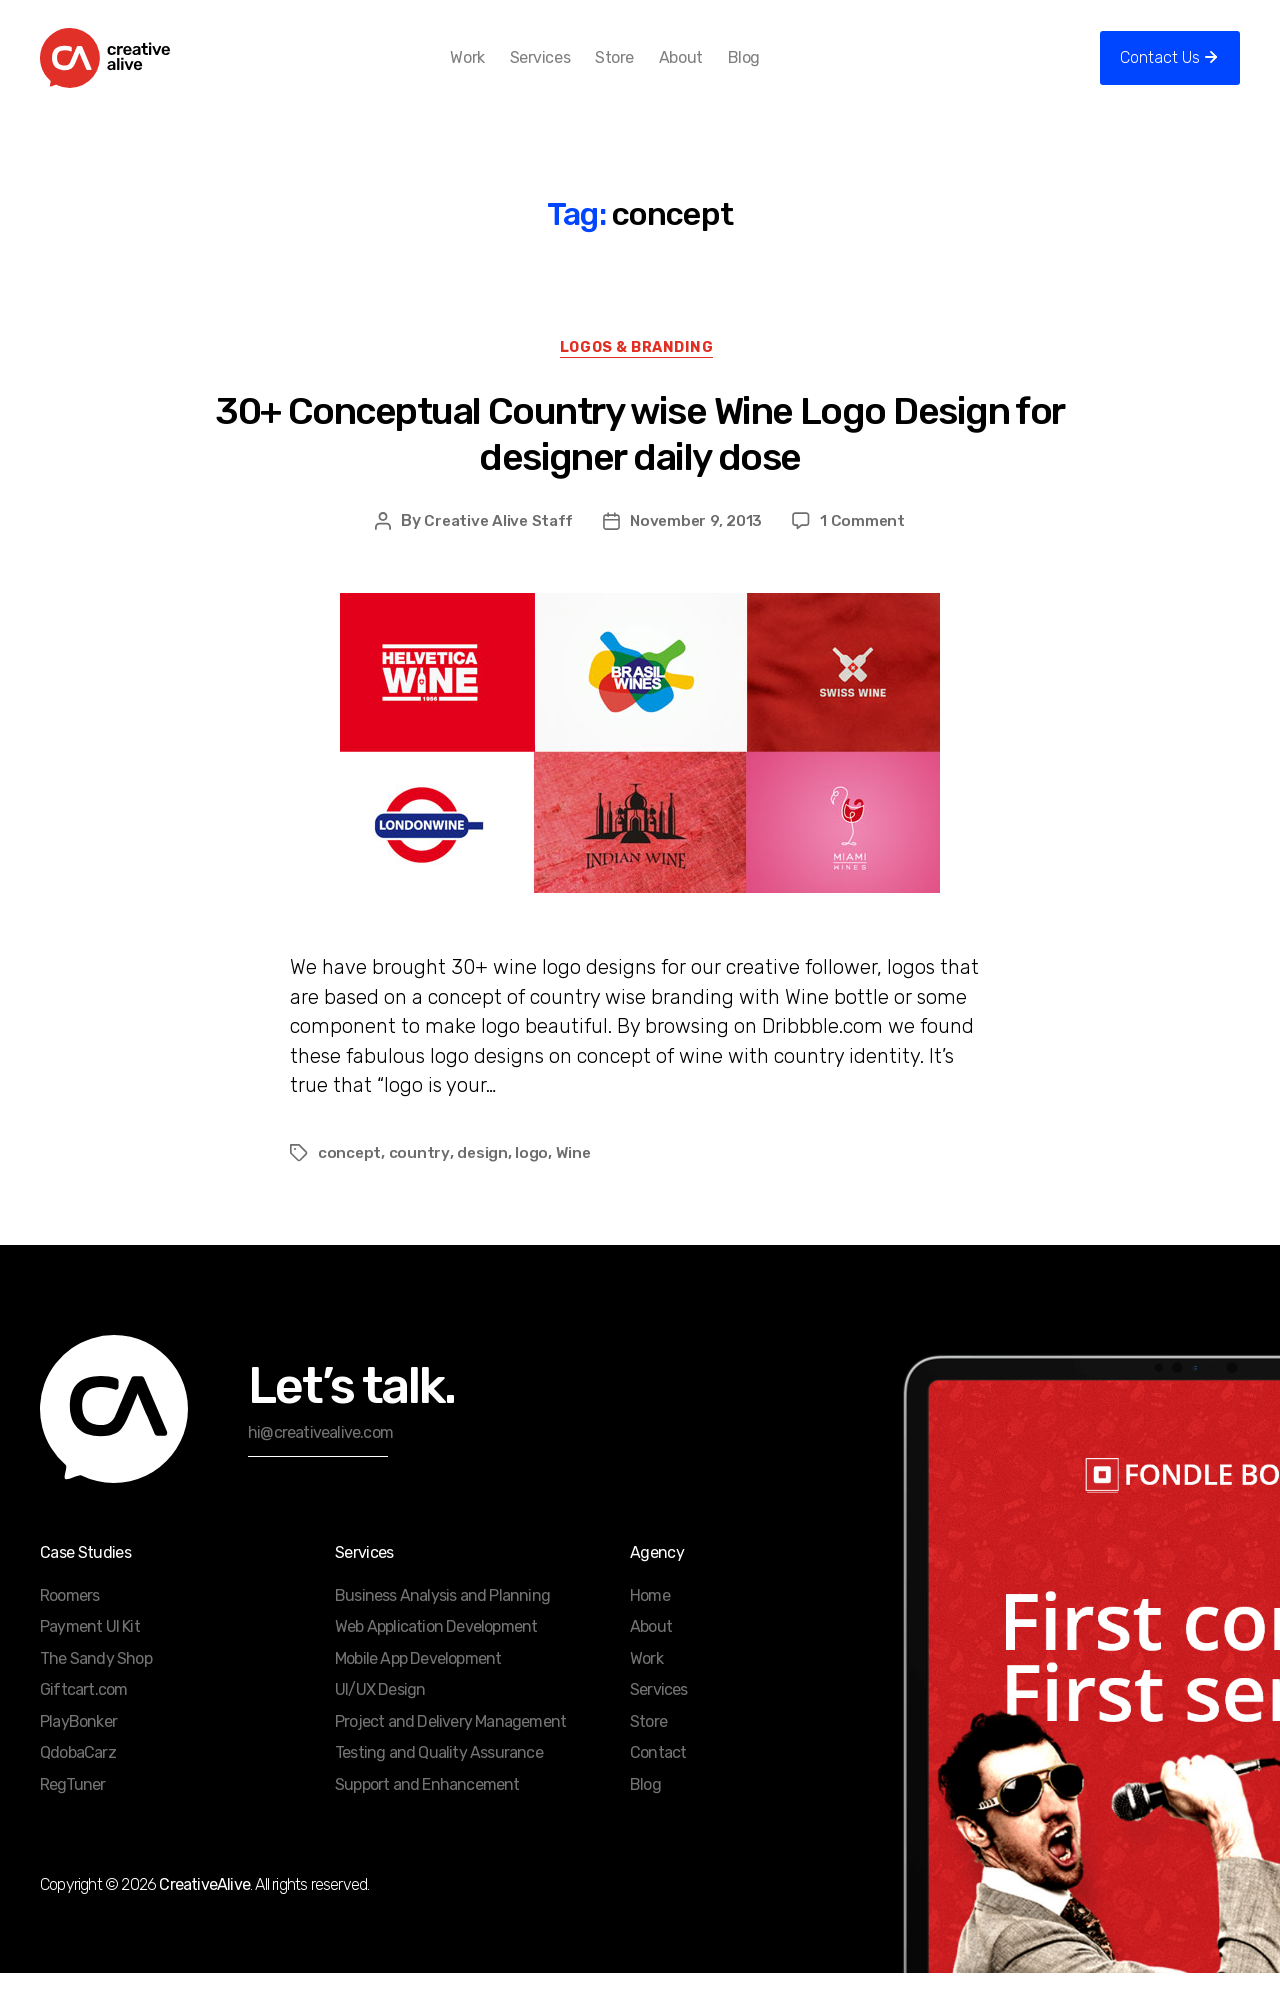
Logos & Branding (640, 381)
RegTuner (73, 1818)
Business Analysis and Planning (442, 1629)
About (713, 72)
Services (572, 72)
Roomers (69, 1629)
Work (500, 72)
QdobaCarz (78, 1786)
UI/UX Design (380, 1723)
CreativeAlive (204, 1918)
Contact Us (1160, 72)
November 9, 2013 (699, 554)
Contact (658, 1786)
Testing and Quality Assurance (439, 1786)
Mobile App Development (418, 1692)
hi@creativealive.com (320, 1466)
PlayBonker (78, 1755)
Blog (776, 72)
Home (650, 1629)
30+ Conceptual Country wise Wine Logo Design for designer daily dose (640, 467)
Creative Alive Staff (496, 554)
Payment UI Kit (90, 1660)
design (482, 1186)
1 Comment (867, 554)
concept (350, 1186)
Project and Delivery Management (450, 1755)
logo (532, 1186)
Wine (574, 1186)
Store (647, 72)
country (420, 1186)
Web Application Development (436, 1660)
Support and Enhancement (427, 1818)
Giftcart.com (83, 1723)
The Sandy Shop (96, 1692)
